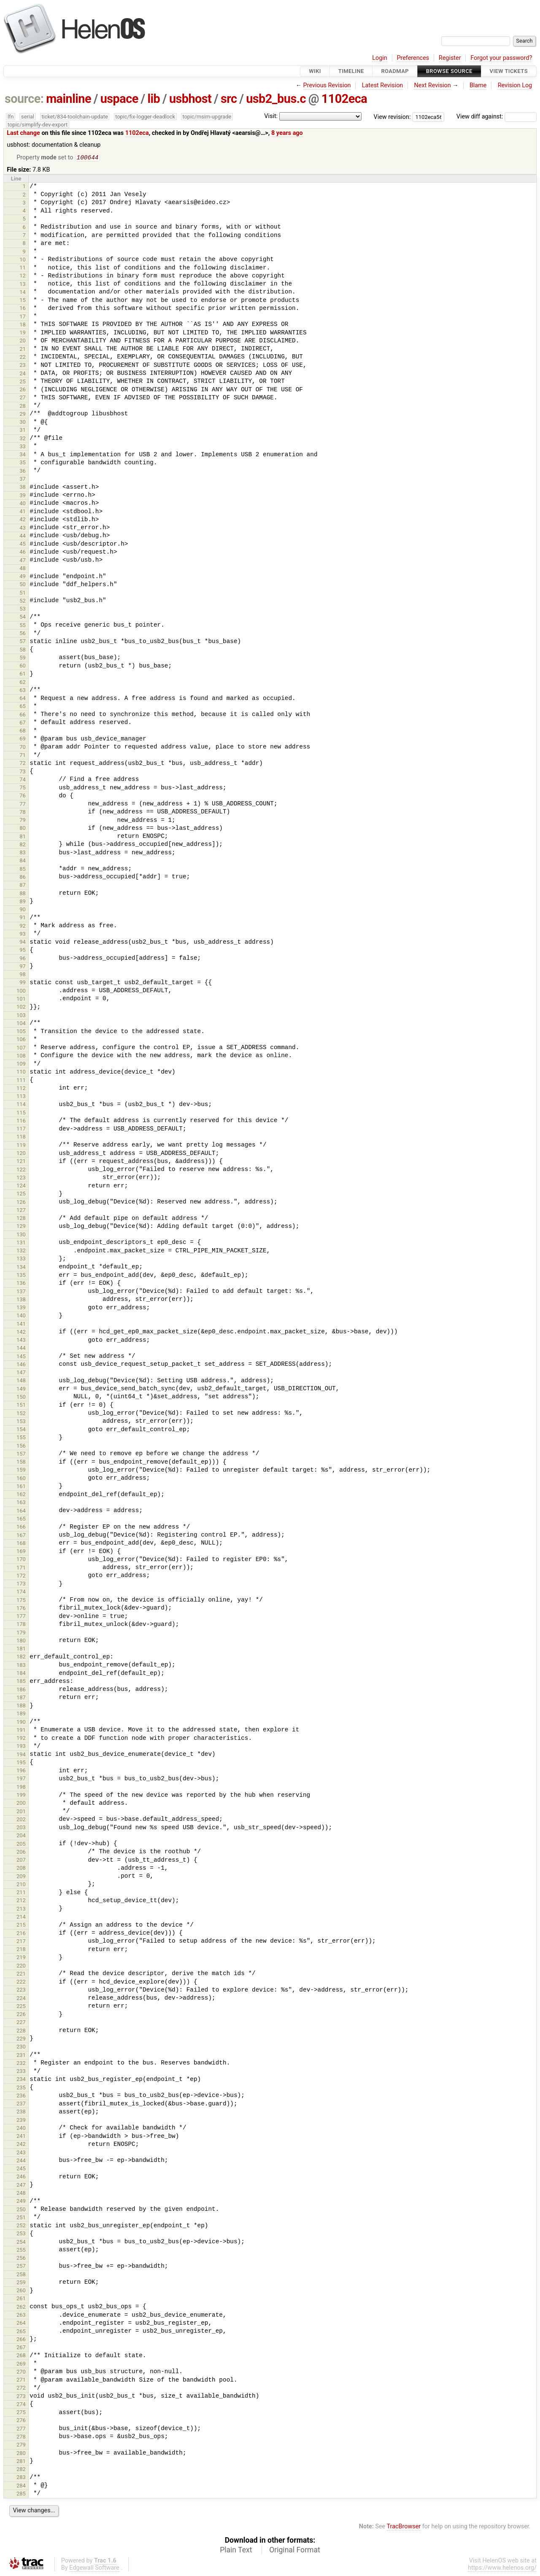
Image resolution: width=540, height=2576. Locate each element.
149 (21, 1389)
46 (22, 552)
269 (21, 2364)
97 (22, 967)
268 (21, 2356)
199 (21, 1796)
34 (22, 455)
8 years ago (287, 133)
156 (21, 1446)
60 (22, 666)
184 (21, 1674)
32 (22, 439)
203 (21, 1828)
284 (21, 2486)
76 (22, 796)
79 (22, 821)
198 (21, 1788)
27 (22, 398)
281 (21, 2462)
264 (21, 2323)
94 (22, 942)
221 (21, 1974)
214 (21, 1917)
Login (379, 58)
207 (21, 1860)
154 (21, 1430)
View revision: (392, 116)
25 (22, 382)
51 (22, 593)
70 (22, 748)
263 (21, 2315)
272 (21, 2388)
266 (21, 2340)
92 (22, 926)
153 (21, 1422)
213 (21, 1909)
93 (22, 934)
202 (21, 1820)
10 (22, 260)
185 (21, 1682)
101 (21, 999)
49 (22, 577)
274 (21, 2405)
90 (22, 910)
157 (21, 1454)
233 (21, 2072)
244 (21, 2161)
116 (21, 1121)
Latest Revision (382, 85)
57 (22, 642)
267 (21, 2348)
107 (21, 1048)
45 (22, 544)
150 (21, 1397)
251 (21, 2218)
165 (21, 1519)
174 (21, 1592)
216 (21, 1934)
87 (22, 886)
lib (153, 99)
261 (21, 2299)
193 (21, 1747)
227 (21, 2023)
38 (22, 488)
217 (21, 1942)
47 (22, 561)
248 (21, 2194)
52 (22, 601)
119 (21, 1146)
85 (22, 870)
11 (22, 268)
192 (21, 1739)
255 (21, 2251)
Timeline (351, 71)
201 (21, 1812)
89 (22, 902)
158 (21, 1462)
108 (21, 1056)
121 (21, 1162)
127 (21, 1211)
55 (22, 626)
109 (21, 1064)
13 (22, 285)
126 (21, 1203)
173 (21, 1584)
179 (21, 1633)
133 (21, 1259)
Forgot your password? (501, 58)
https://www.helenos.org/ (502, 2568)
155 (21, 1438)
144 (21, 1349)
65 (22, 707)
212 (21, 1901)
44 (22, 536)
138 (21, 1300)
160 (21, 1479)
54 (22, 617)
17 (22, 317)
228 (21, 2031)
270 (21, 2372)
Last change (23, 133)
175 (21, 1601)
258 (21, 2275)
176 (21, 1609)
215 (21, 1925)
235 (21, 2088)
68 (22, 731)
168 (21, 1544)
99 (22, 983)
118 (21, 1137)
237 (21, 2104)
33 (22, 447)
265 (21, 2332)
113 (21, 1097)
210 (21, 1885)
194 (21, 1755)
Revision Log (515, 85)
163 (21, 1503)
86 (22, 878)
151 (21, 1405)
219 (21, 1958)
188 (21, 1706)
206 (21, 1852)
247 (21, 2186)
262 (21, 2307)
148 (21, 1381)
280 (21, 2454)
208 (21, 1868)
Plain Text (236, 2550)
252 (21, 2226)
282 (21, 2470)
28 (22, 407)
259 (21, 2283)
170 (21, 1560)
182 (21, 1657)
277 (21, 2429)
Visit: (271, 116)
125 (21, 1194)
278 (21, 2437)
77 (22, 805)
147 (21, 1373)
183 (21, 1666)
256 (21, 2259)
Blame (478, 85)
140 (21, 1316)
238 (21, 2112)
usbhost (190, 99)
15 (22, 301)
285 (21, 2494)
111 (21, 1081)
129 (21, 1227)
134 (21, 1268)
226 (21, 2015)
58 (22, 650)
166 (21, 1527)
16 (22, 309)
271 (21, 2380)
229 (21, 2039)
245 (21, 2169)
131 (21, 1243)
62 (22, 683)
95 (22, 950)
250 (21, 2210)
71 (22, 756)
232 (21, 2064)
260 (21, 2291)
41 (22, 512)
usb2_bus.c (276, 99)
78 (22, 813)
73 (22, 772)
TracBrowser (404, 2527)
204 (21, 1836)
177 (21, 1617)
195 (21, 1763)
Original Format (294, 2550)
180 (21, 1641)
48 (22, 569)
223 (21, 1990)
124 (21, 1186)
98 (22, 975)
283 (21, 2478)
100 (21, 991)
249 (21, 2202)
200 (21, 1804)
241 (21, 2137)
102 (21, 1007)
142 (21, 1333)
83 (22, 853)
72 (22, 764)
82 (22, 845)
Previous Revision (327, 85)
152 (21, 1414)
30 (22, 423)
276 (21, 2421)
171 (21, 1568)
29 (22, 415)
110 (21, 1072)
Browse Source (449, 71)
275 (21, 2413)
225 (21, 2007)
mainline (68, 99)
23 (22, 366)
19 (22, 333)
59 (22, 658)
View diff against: (496, 116)
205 (21, 1844)
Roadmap (395, 71)
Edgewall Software (94, 2568)
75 (22, 788)
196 (21, 1771)
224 (21, 1999)
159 (21, 1470)
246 (21, 2177)
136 (21, 1284)
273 (21, 2397)
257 (21, 2267)
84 (22, 861)
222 (21, 1982)
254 (21, 2243)
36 (22, 471)
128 (21, 1219)
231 (21, 2056)
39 (22, 496)
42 (22, 520)
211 (21, 1893)
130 (21, 1235)
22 (22, 358)
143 (21, 1341)
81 (22, 837)
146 (21, 1365)
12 (22, 276)
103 (21, 1016)
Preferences (413, 58)
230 (21, 2047)
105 (21, 1032)
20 (22, 341)
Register (450, 58)
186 (21, 1690)
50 (22, 585)
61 (22, 674)
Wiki (315, 71)
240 (21, 2129)
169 (21, 1552)
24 (22, 374)
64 (22, 699)
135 (21, 1276)
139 (21, 1308)
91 (22, 918)
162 (21, 1495)
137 (21, 1292)
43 (22, 528)
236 (21, 2096)
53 (22, 609)
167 (21, 1536)
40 (22, 504)
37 (22, 479)
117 (21, 1129)
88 (22, 894)
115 (21, 1113)
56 (22, 634)
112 (21, 1089)
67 (22, 723)
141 (21, 1325)
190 (21, 1723)
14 (22, 293)
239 (21, 2121)
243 (21, 2153)
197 (21, 1779)
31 (22, 431)
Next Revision (432, 85)
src (229, 99)
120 (21, 1154)
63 (22, 691)
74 (22, 780)
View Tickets (509, 71)
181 (21, 1649)
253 (21, 2234)
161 (21, 1487)
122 (21, 1170)
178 (21, 1625)
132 (21, 1251)
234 (21, 2080)
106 (21, 1040)
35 (22, 463)
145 (21, 1357)
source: (24, 99)
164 (21, 1511)
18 (22, 325)
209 (21, 1877)
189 (21, 1714)
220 (21, 1966)
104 (21, 1024)
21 (22, 350)
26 (22, 390)
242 (21, 2145)
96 (22, 959)
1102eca (344, 99)
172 (21, 1576)
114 (21, 1105)
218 (21, 1950)
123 (21, 1178)
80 (22, 829)
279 (21, 2445)
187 (21, 1698)
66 (22, 715)
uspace (119, 99)
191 (21, 1731)
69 (22, 739)
